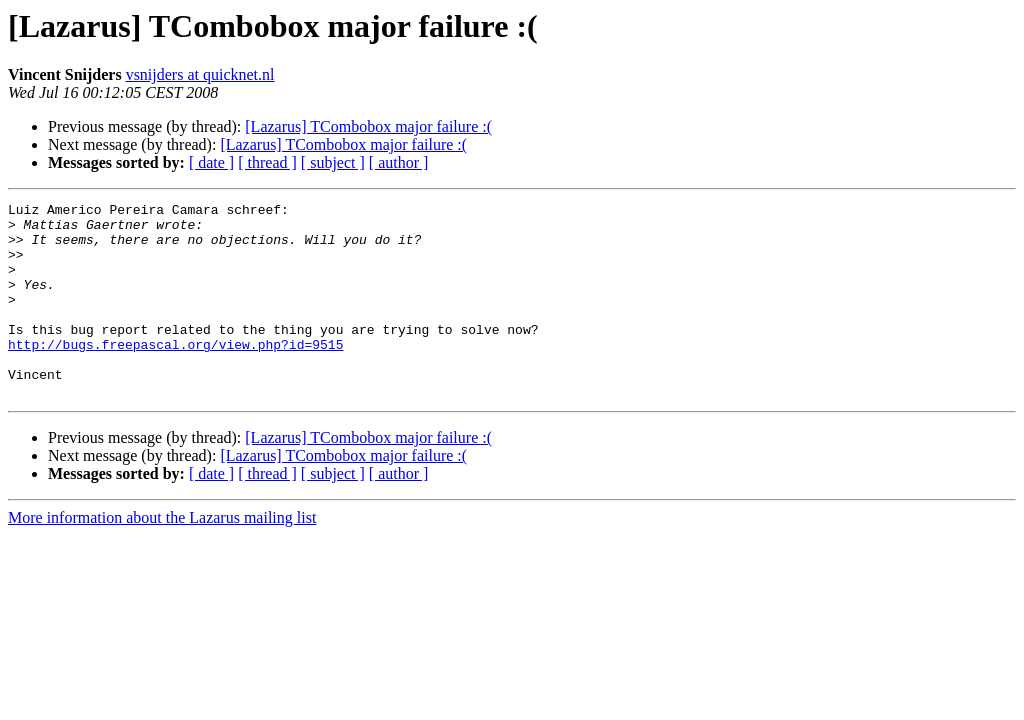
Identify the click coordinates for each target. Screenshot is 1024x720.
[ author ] (399, 162)
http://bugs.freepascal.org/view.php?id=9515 (175, 374)
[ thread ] (267, 162)
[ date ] (211, 162)
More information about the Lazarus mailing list (162, 556)
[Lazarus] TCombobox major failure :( (368, 126)
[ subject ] (333, 162)
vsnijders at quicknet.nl (200, 74)
